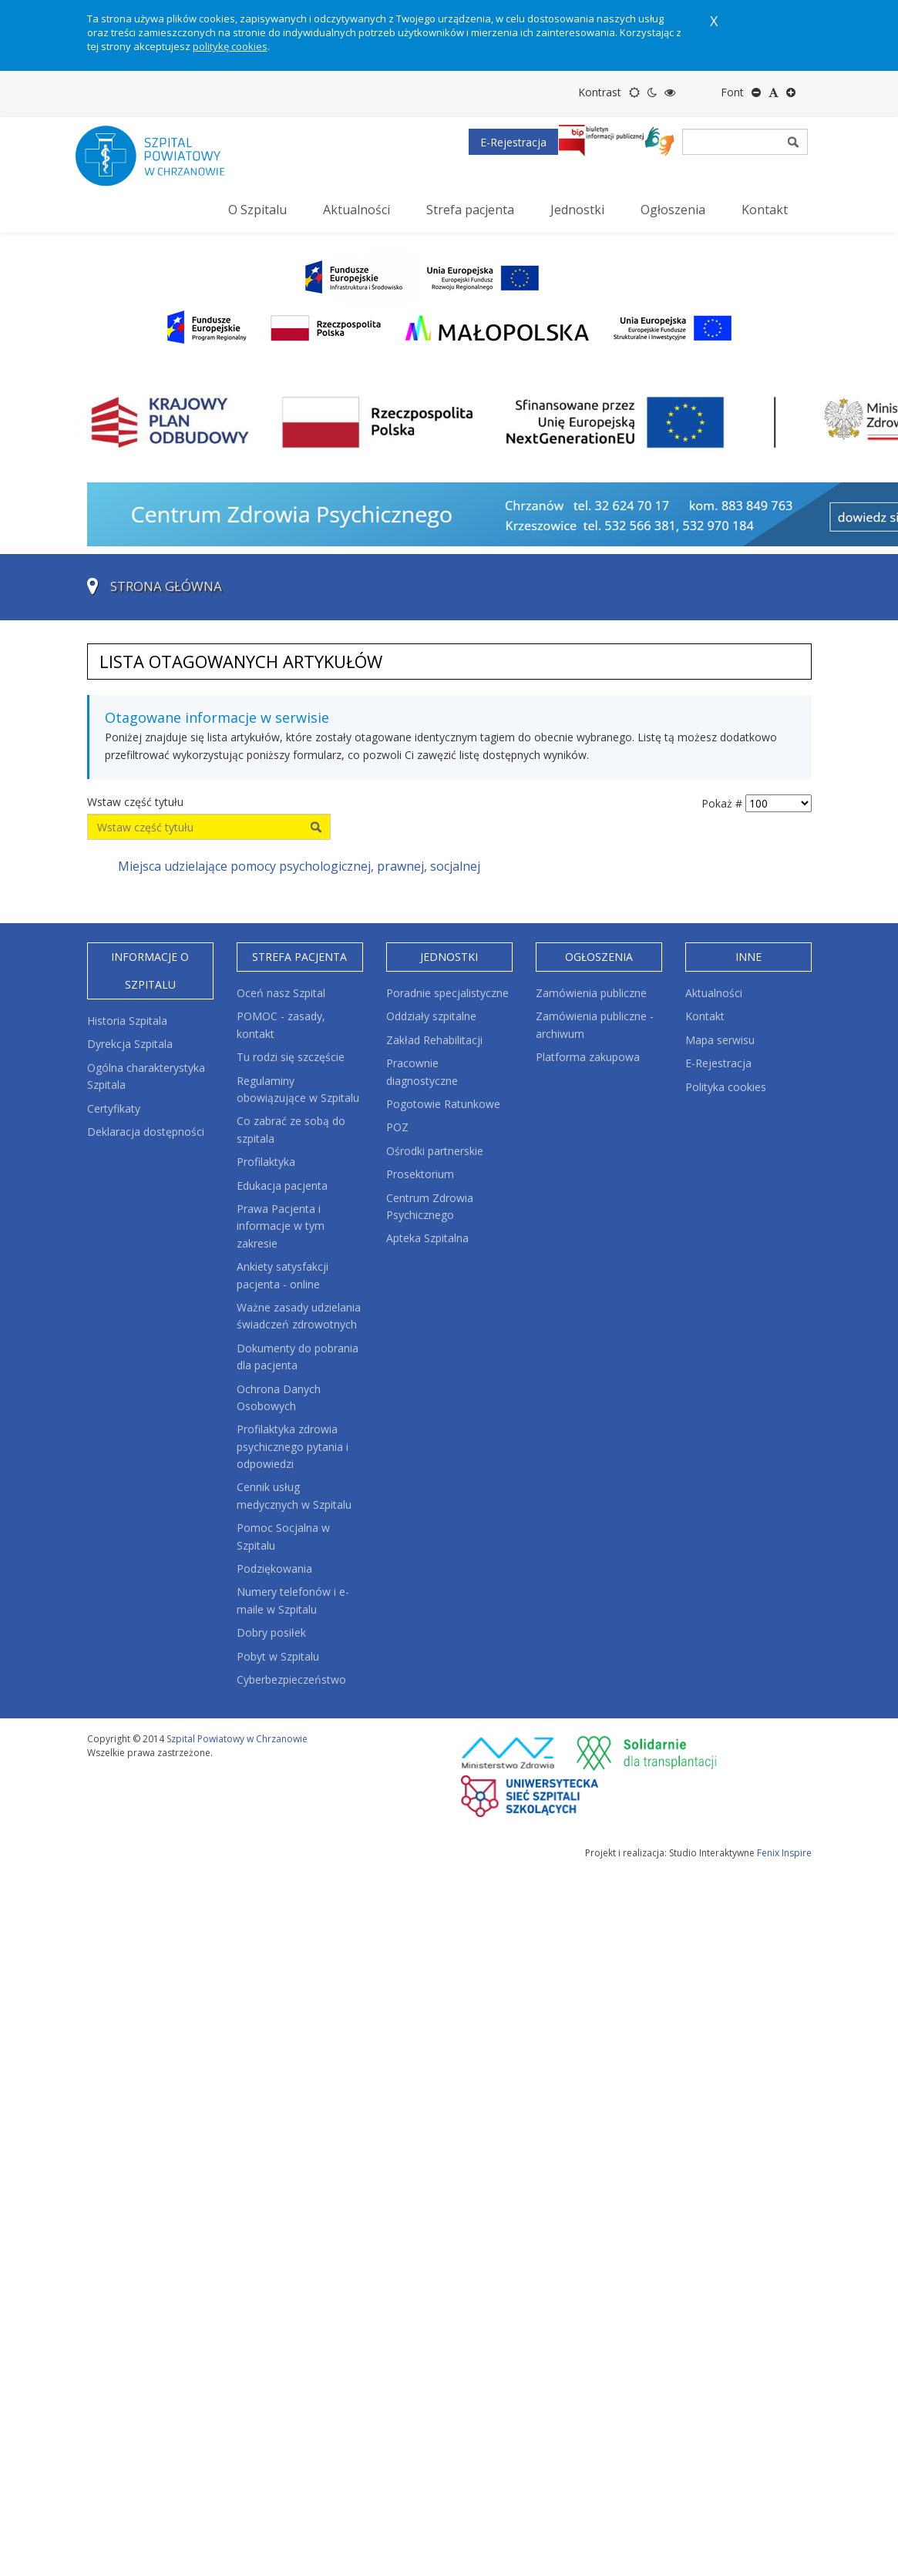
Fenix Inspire (784, 1852)
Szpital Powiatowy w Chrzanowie (237, 1738)
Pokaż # (721, 803)
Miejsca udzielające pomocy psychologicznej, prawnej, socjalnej (299, 866)
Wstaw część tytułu (137, 801)
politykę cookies (230, 46)
